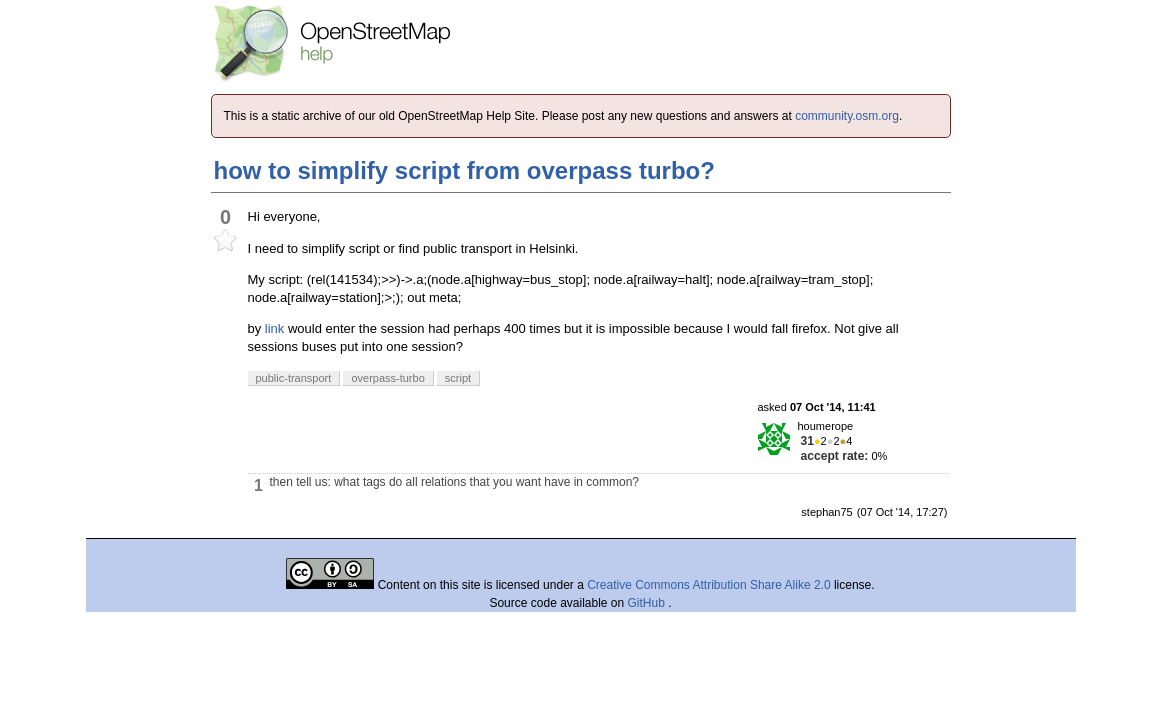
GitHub (648, 603)
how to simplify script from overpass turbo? (464, 170)
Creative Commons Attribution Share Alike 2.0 (708, 585)
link (275, 328)
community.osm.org (847, 116)
